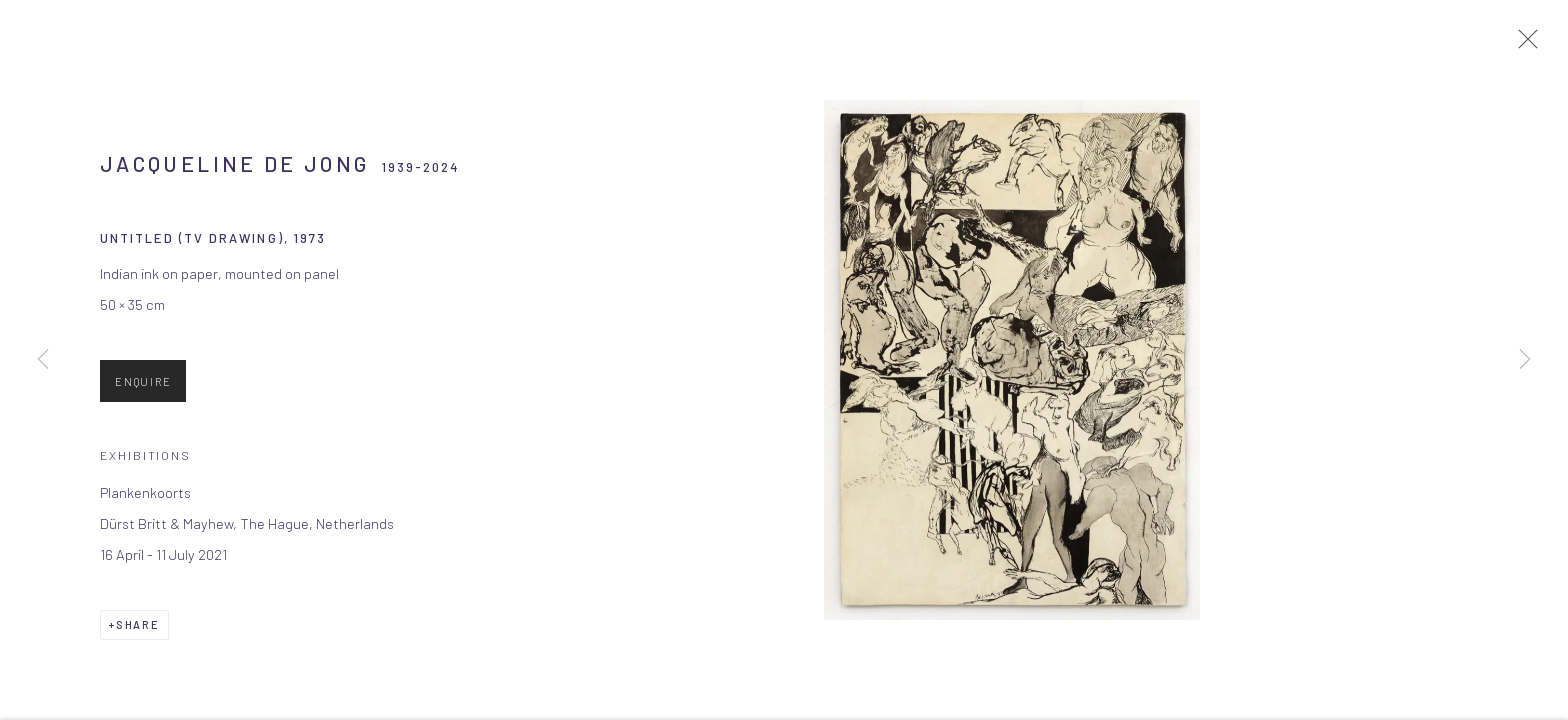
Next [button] (1525, 360)
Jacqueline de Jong (234, 171)
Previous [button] (43, 360)
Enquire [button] (143, 389)
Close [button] (1528, 45)
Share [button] (138, 632)
